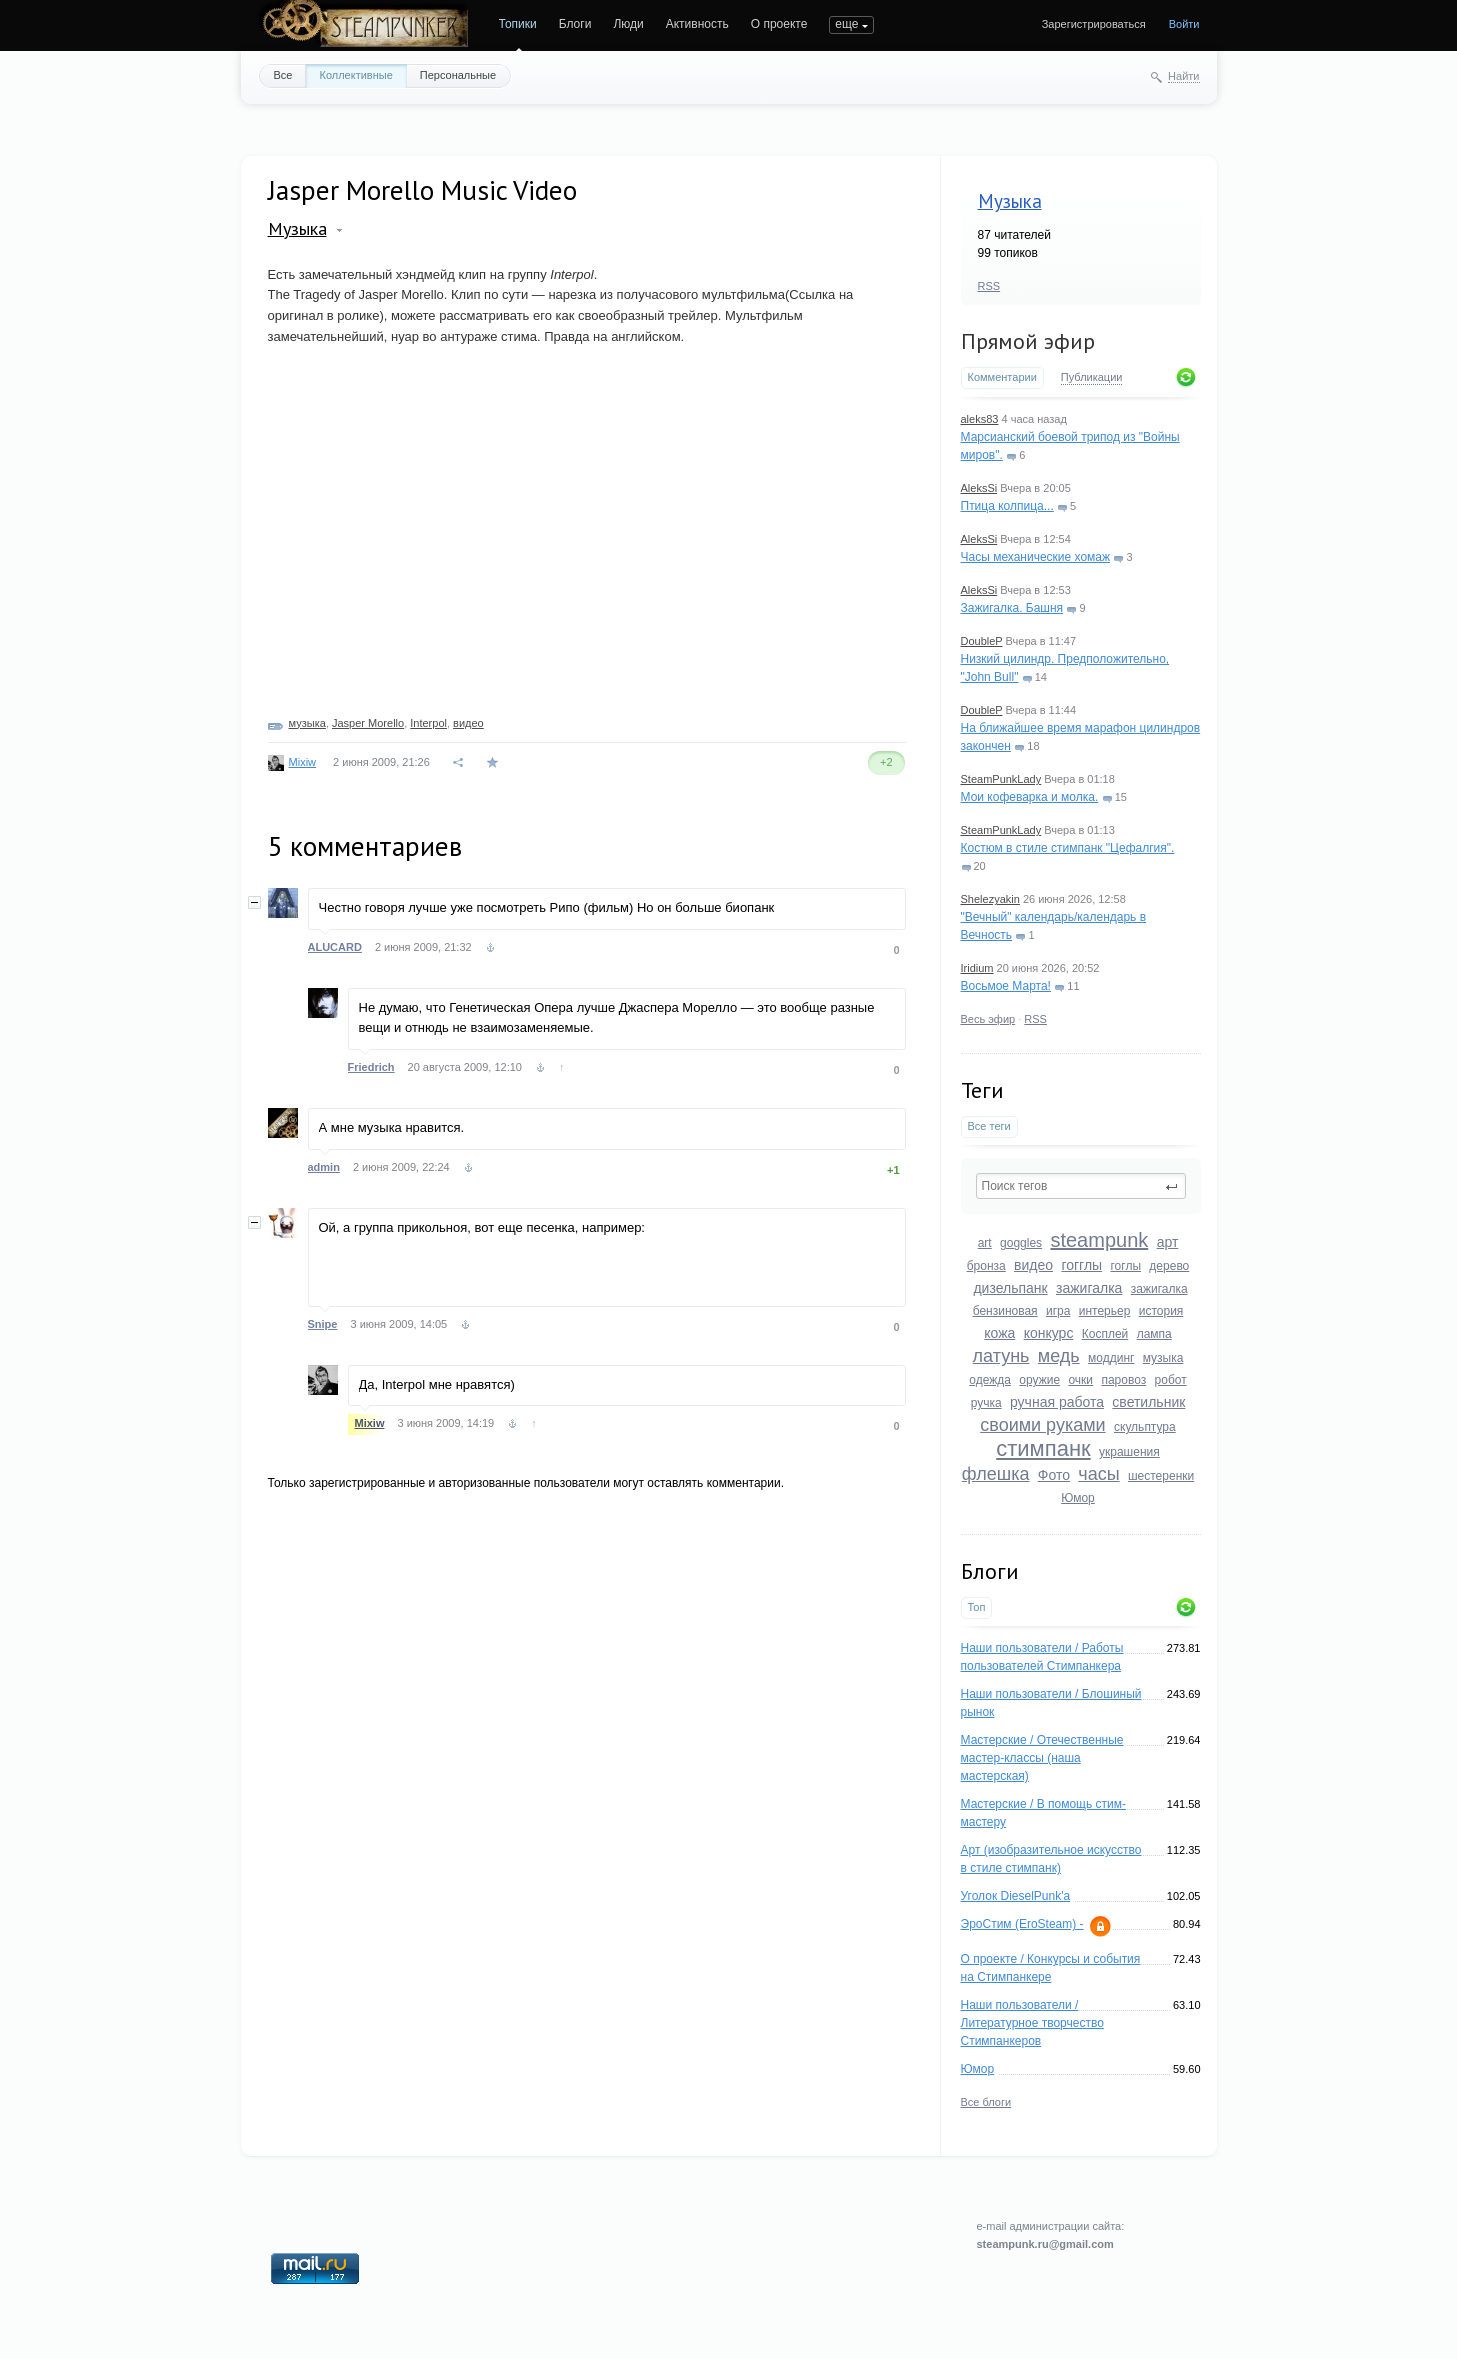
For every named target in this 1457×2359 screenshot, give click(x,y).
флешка (996, 1474)
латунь (1001, 1356)
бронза (986, 1266)
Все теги (989, 1126)
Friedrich (371, 1067)
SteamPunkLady (1001, 779)
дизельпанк (1010, 1288)
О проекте (779, 24)
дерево (1169, 1266)
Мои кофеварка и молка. (1030, 797)
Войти (1184, 24)
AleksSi (979, 488)
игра (1058, 1311)
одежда (990, 1380)
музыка (1163, 1358)
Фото (1054, 1475)
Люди (628, 24)
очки (1080, 1380)
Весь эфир (988, 1019)
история (1161, 1311)
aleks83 (980, 419)
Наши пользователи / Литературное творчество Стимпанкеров (1032, 2023)
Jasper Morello (368, 723)
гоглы (1125, 1266)
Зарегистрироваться (1094, 24)
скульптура (1145, 1427)
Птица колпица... (1007, 506)
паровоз (1123, 1380)
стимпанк (1043, 1448)
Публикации (1092, 377)
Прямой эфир (1028, 341)
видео (1033, 1265)
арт (1168, 1242)
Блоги (575, 24)
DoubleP (982, 641)
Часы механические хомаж (1036, 557)
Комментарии (1002, 377)
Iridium (977, 968)
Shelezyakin (990, 899)
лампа (1154, 1334)
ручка (986, 1403)
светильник (1148, 1402)
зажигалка (1089, 1288)
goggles (1021, 1243)
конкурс (1049, 1333)
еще (846, 24)
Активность (697, 24)
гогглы (1081, 1265)
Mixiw (303, 762)
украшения (1129, 1452)
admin (324, 1167)
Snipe (323, 1324)
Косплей (1105, 1334)
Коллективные (355, 75)
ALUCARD (335, 947)
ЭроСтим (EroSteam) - (1022, 1924)
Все (283, 75)
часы (1098, 1474)
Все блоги (986, 2102)
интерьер (1105, 1311)
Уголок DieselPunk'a (1016, 1896)
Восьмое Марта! (1006, 986)
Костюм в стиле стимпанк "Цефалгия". (1068, 848)
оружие (1039, 1380)
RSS (989, 286)
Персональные (458, 75)
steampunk (1099, 1240)
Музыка (1010, 201)
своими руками (1042, 1425)
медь (1059, 1356)
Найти (1183, 76)
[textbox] (1081, 1186)
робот (1171, 1380)
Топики (518, 24)
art (985, 1243)
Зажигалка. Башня (1012, 608)
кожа (999, 1333)
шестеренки (1161, 1476)
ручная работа (1057, 1402)
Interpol (428, 723)
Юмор (1078, 1498)
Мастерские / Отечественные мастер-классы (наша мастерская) (1042, 1758)
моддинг (1111, 1358)
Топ (977, 1607)
